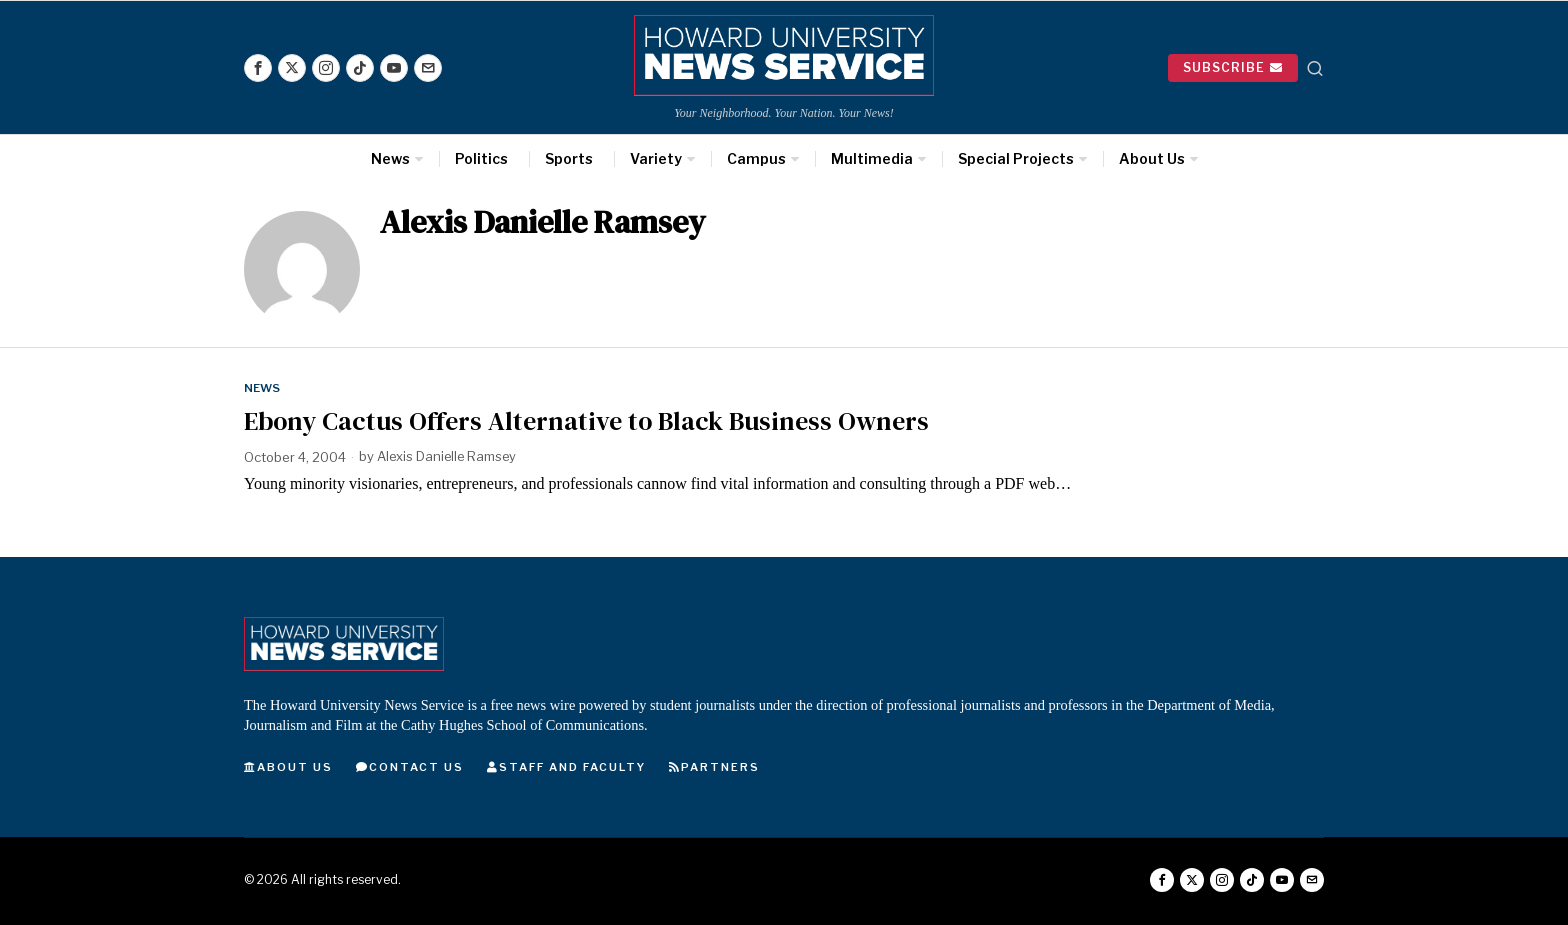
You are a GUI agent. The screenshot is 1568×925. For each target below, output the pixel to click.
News (262, 388)
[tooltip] (258, 68)
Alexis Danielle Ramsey (448, 457)
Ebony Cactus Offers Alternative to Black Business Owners (586, 421)
